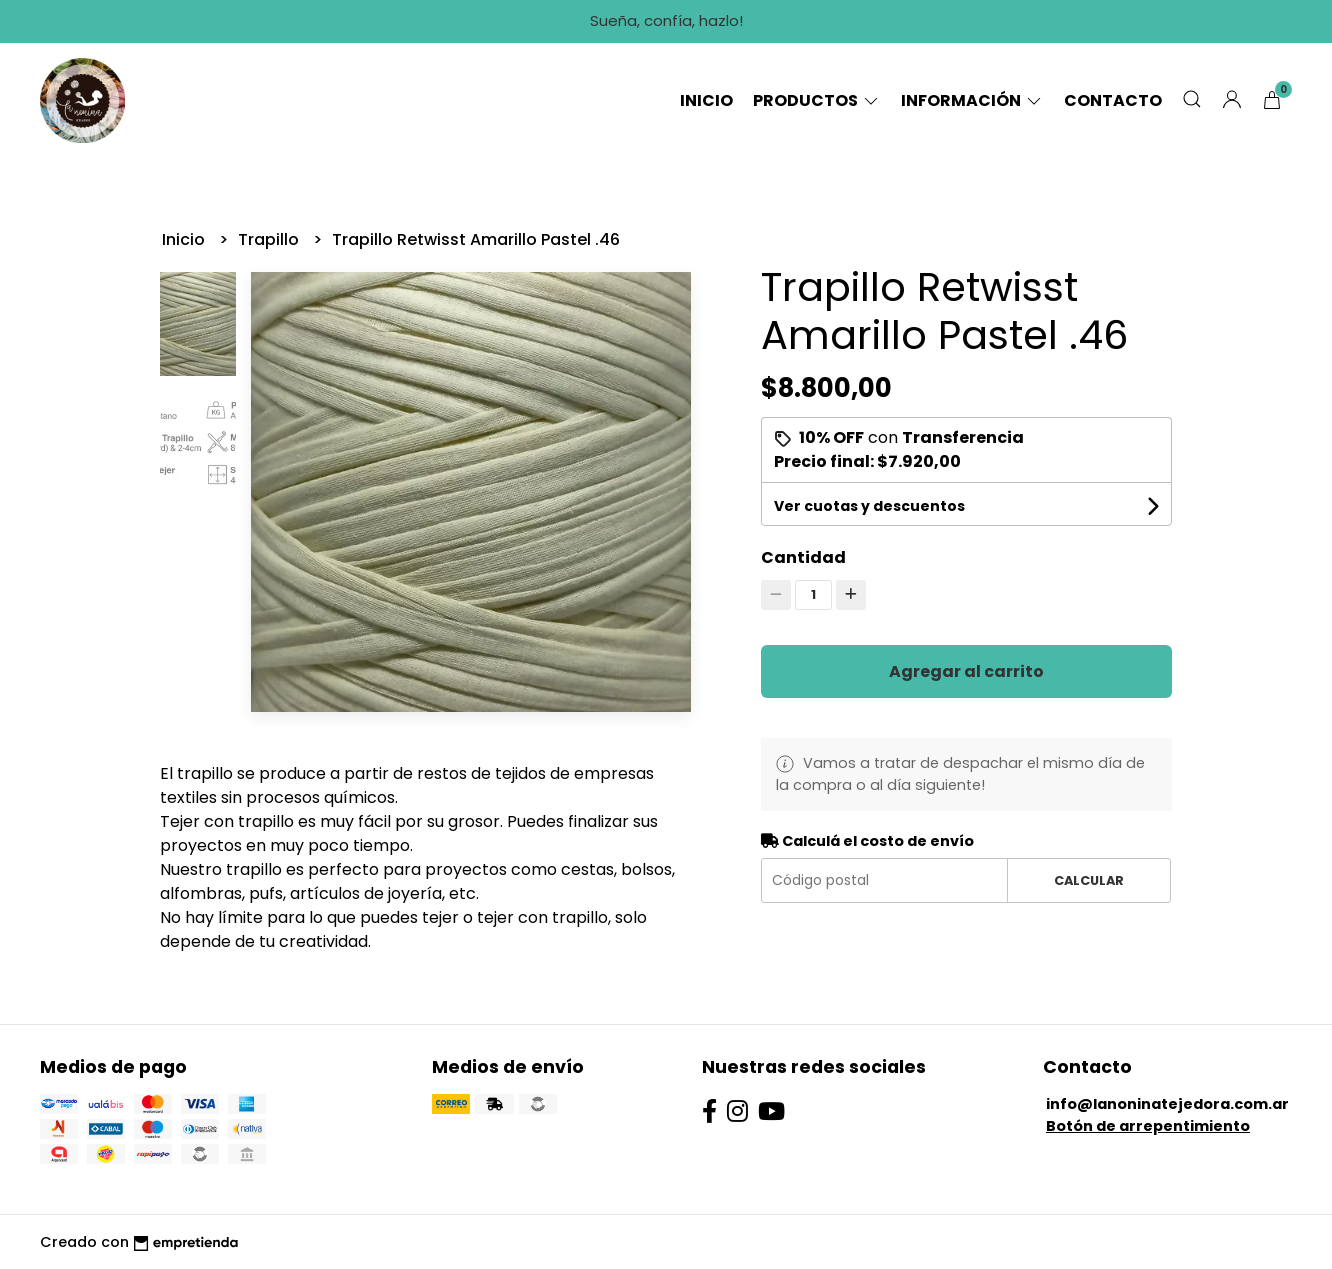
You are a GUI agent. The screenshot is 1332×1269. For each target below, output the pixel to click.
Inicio (706, 100)
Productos (817, 100)
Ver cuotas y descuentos (869, 506)
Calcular (1089, 880)
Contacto (1113, 100)
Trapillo (270, 239)
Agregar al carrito (966, 671)
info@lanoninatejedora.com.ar (1167, 1104)
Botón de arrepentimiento (1148, 1126)
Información (972, 100)
